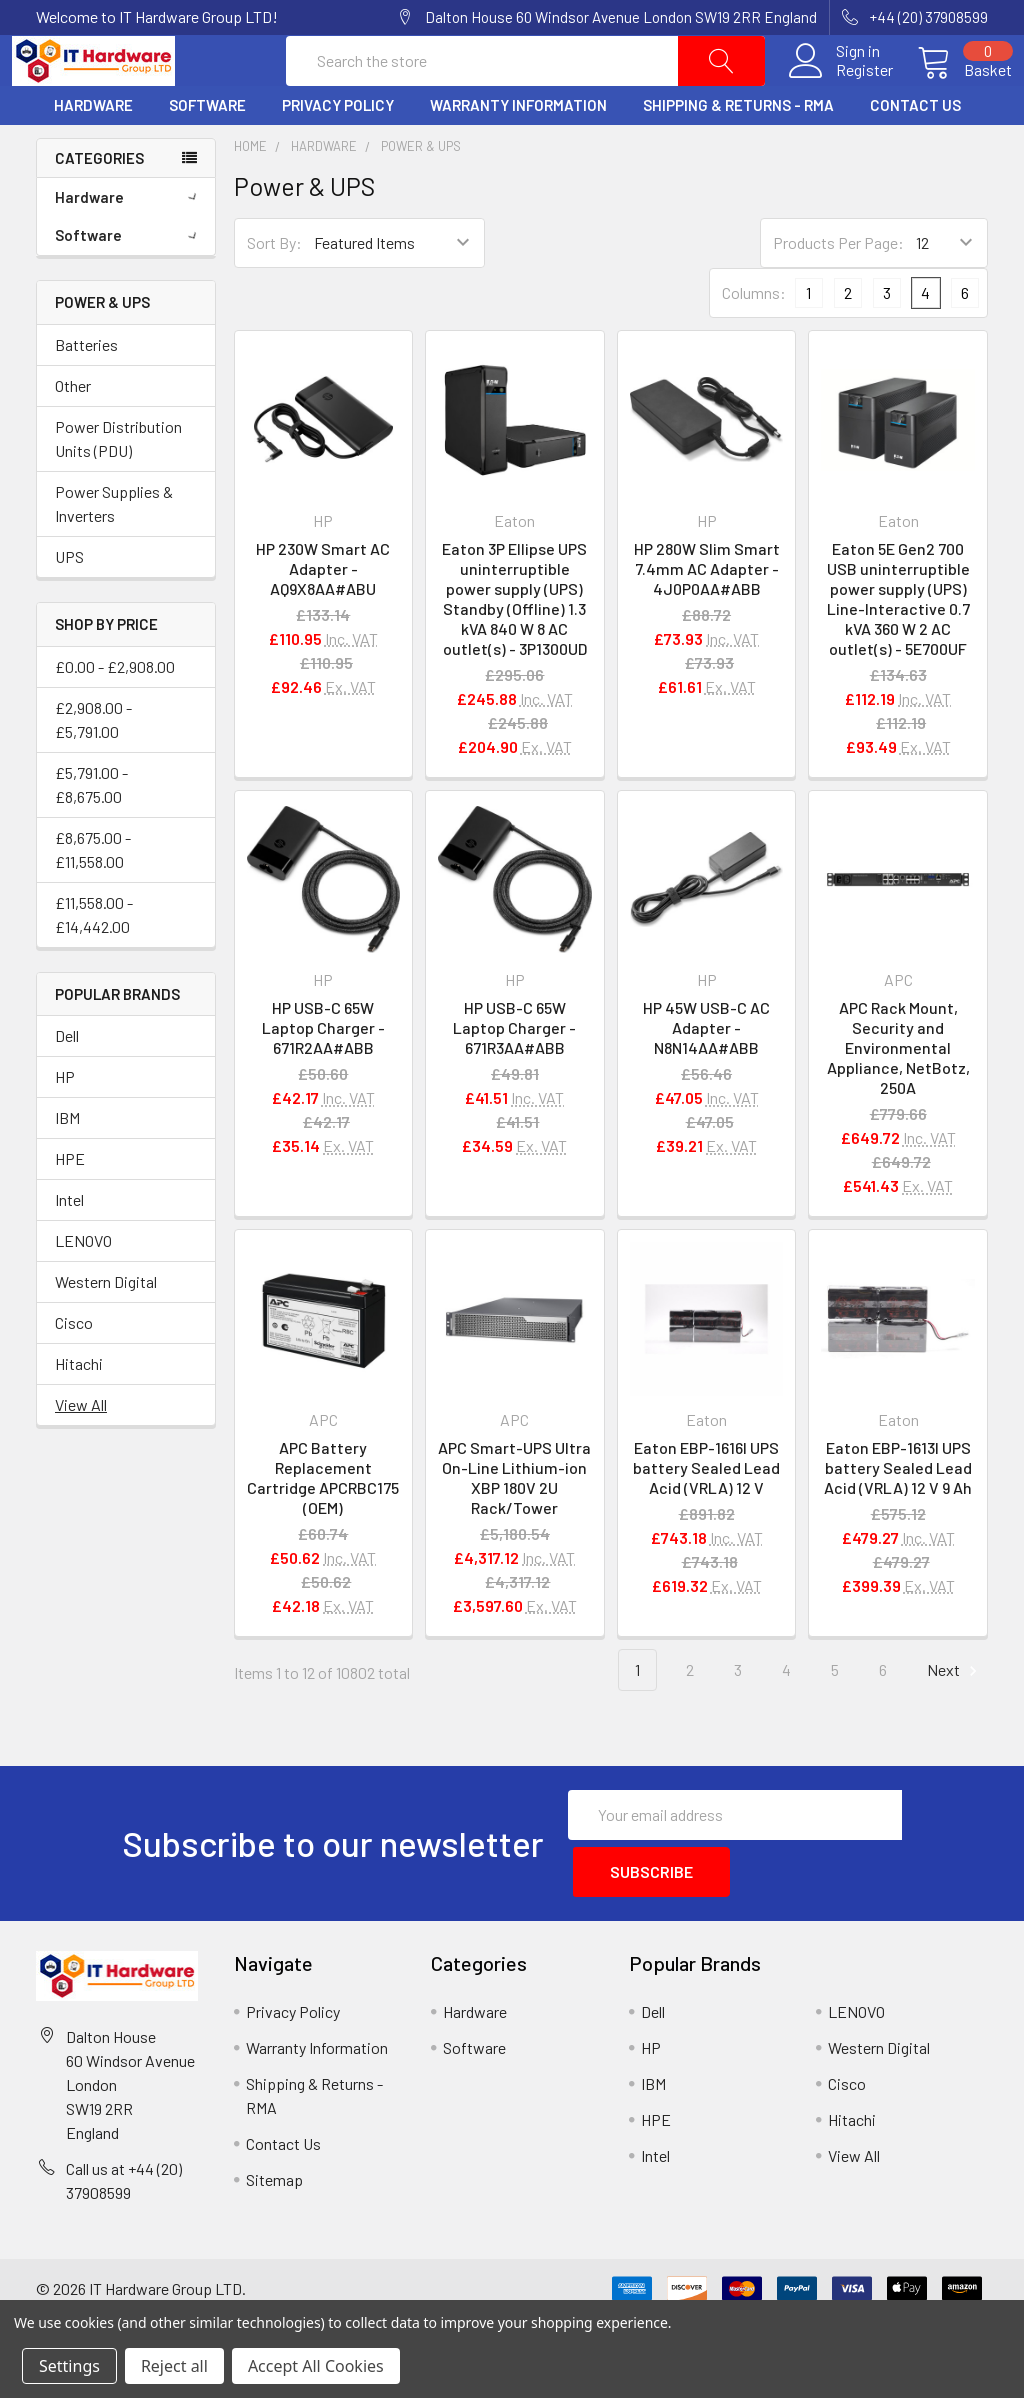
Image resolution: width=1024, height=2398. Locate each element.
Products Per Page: (838, 290)
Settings (69, 2366)
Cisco (74, 1370)
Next (955, 1717)
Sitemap (274, 2219)
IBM (67, 1165)
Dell (67, 1083)
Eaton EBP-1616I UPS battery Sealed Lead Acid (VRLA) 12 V (706, 1514)
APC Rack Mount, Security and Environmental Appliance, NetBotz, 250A (898, 1095)
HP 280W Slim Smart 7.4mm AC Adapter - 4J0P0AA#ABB (707, 615)
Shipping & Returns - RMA (738, 153)
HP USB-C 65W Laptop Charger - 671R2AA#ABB (323, 1075)
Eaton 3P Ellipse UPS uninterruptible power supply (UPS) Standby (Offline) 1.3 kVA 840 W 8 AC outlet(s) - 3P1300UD (514, 645)
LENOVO (83, 1288)
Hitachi (79, 1411)
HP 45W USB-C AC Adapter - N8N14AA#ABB (706, 1075)
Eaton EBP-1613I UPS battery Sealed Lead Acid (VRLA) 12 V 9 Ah (898, 1514)
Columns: (754, 340)
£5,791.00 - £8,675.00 (91, 831)
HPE (70, 1206)
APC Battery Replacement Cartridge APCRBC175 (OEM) (323, 1524)
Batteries (86, 391)
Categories (99, 205)
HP (65, 1124)
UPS (69, 603)
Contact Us (915, 153)
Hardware (93, 153)
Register (840, 94)
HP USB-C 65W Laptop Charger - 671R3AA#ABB (514, 1075)
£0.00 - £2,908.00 (115, 713)
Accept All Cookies (316, 2366)
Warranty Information (518, 153)
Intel (69, 1247)
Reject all (174, 2366)
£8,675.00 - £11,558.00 (93, 896)
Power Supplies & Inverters (114, 550)
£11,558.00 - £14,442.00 (94, 961)
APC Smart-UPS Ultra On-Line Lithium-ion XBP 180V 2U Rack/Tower (514, 1524)
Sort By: (274, 290)
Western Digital (106, 1329)
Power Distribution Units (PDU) (118, 485)
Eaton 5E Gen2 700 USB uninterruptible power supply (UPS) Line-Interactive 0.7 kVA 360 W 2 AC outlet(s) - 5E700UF (898, 645)
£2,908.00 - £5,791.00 (93, 766)
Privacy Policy (338, 153)
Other (73, 432)
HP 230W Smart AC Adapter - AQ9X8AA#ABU (323, 615)
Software (207, 153)
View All (81, 1452)
